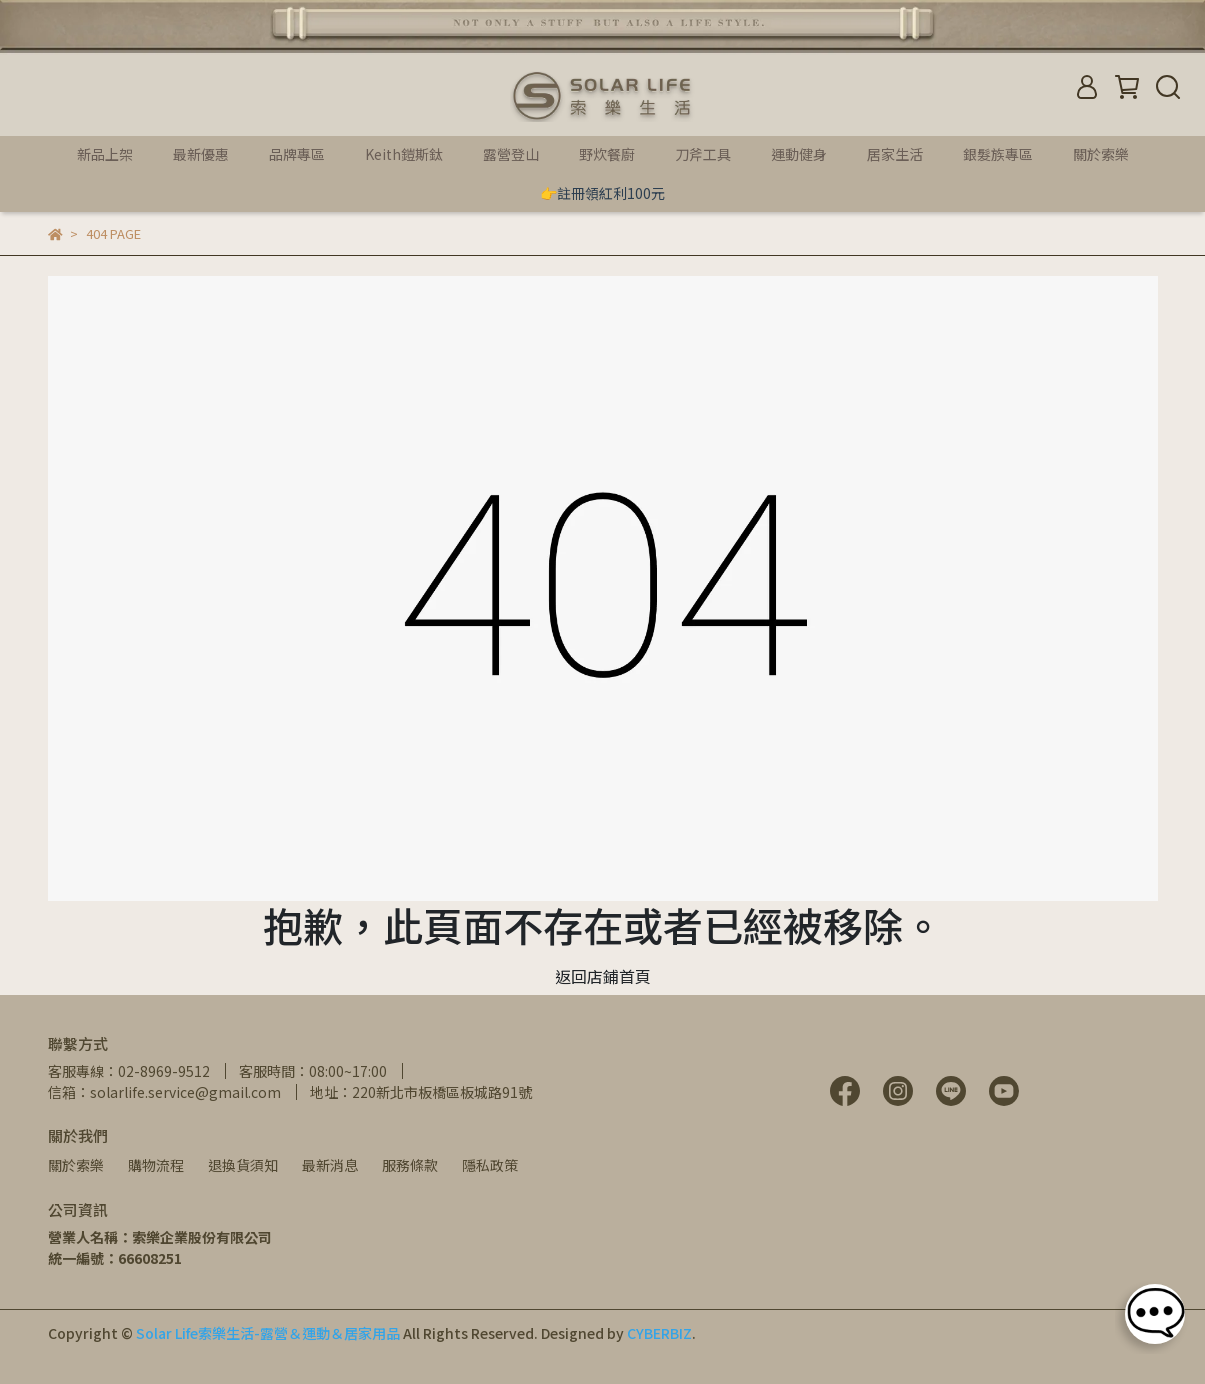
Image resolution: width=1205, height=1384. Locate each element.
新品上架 (105, 154)
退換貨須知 (243, 1165)
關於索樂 (76, 1165)
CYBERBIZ (659, 1333)
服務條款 (410, 1165)
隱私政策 (490, 1165)
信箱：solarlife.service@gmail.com (164, 1092)
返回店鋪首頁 (603, 976)
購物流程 (156, 1165)
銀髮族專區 (998, 154)
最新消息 (330, 1165)
